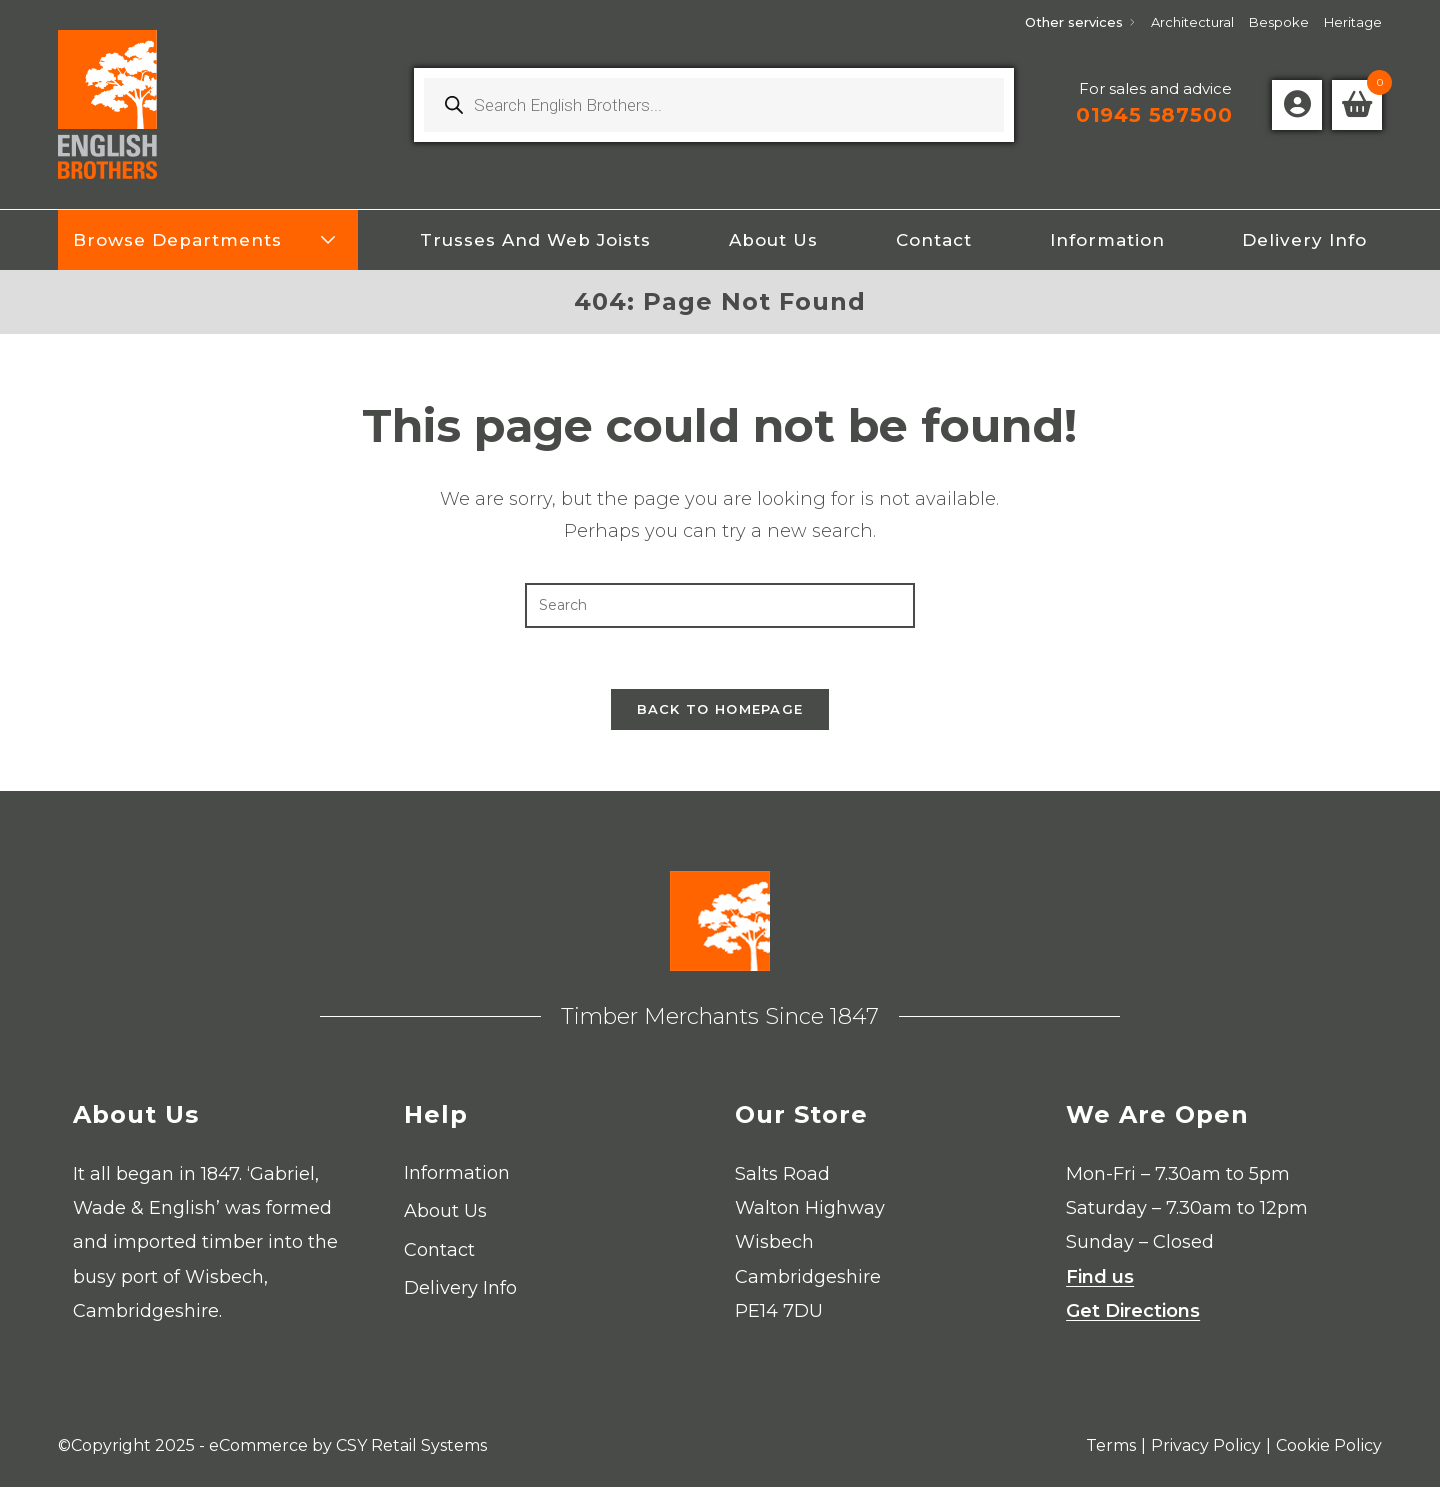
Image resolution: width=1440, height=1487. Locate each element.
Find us (1100, 1277)
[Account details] (1297, 105)
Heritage (1353, 22)
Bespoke (1279, 22)
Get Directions (1133, 1311)
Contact (439, 1250)
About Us (445, 1211)
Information (457, 1173)
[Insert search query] (720, 605)
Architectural (1192, 22)
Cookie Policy (1329, 1445)
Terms (1111, 1445)
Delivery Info (460, 1288)
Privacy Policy (1206, 1445)
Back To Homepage (720, 709)
